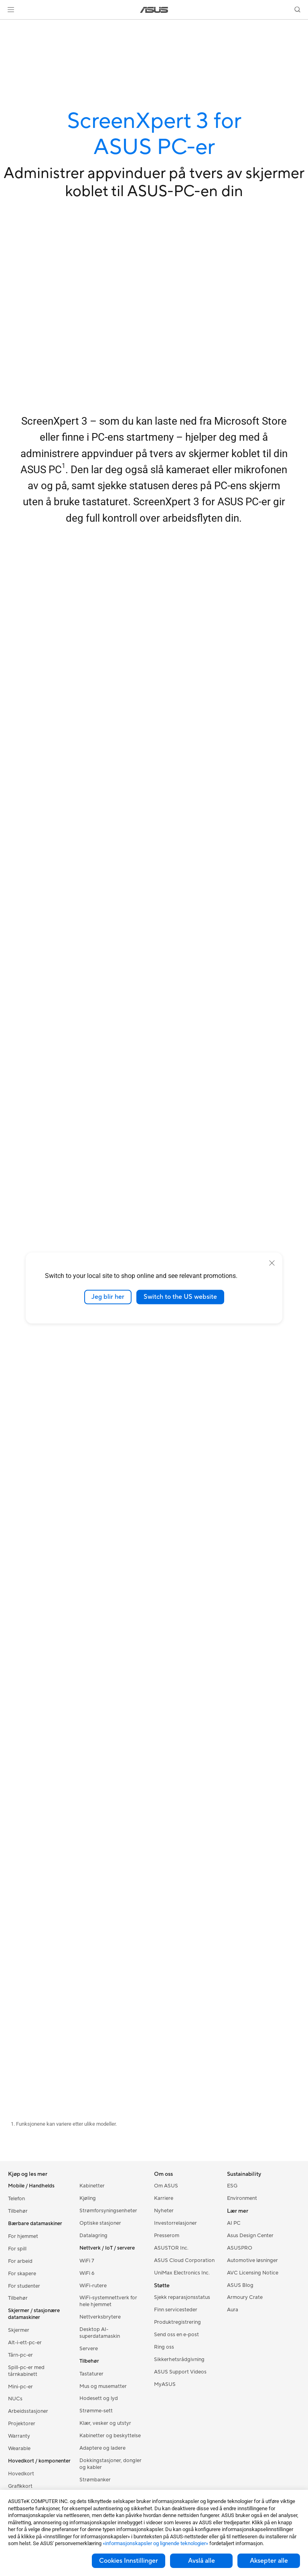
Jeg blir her (107, 1297)
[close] (272, 1263)
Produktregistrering (177, 2322)
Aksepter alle (269, 2561)
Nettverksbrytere (100, 2317)
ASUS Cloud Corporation (184, 2260)
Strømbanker (95, 2480)
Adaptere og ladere (102, 2448)
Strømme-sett (96, 2411)
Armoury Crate (245, 2297)
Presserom (166, 2235)
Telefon (16, 2198)
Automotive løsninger (252, 2260)
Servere (88, 2348)
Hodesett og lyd (98, 2398)
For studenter (24, 2286)
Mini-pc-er (20, 2387)
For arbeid (20, 2261)
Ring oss (164, 2347)
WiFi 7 (86, 2261)
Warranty (19, 2436)
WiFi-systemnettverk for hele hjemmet (108, 2301)
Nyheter (164, 2210)
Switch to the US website (180, 1297)
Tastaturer (91, 2374)
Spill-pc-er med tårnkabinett (26, 2371)
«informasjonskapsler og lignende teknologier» (155, 2543)
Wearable (19, 2448)
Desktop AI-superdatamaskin (99, 2332)
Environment (242, 2198)
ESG (232, 2186)
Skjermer (18, 2330)
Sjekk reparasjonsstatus (182, 2297)
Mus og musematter (103, 2386)
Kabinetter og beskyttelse (110, 2435)
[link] (154, 10)
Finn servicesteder (175, 2310)
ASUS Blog (240, 2285)
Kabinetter (92, 2186)
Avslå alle (201, 2561)
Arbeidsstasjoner (28, 2411)
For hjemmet (23, 2236)
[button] (10, 9)
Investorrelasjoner (175, 2223)
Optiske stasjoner (100, 2223)
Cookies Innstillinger (128, 2561)
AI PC (234, 2223)
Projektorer (21, 2423)
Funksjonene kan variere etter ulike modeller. (66, 2124)
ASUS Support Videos (180, 2372)
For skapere (22, 2273)
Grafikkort (20, 2486)
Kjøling (87, 2198)
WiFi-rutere (93, 2285)
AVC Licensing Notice (252, 2273)
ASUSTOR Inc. (171, 2248)
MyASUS (165, 2384)
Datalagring (93, 2235)
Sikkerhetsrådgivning (179, 2359)
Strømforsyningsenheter (108, 2210)
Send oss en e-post (176, 2334)
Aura (232, 2310)
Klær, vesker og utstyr (105, 2423)
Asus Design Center (250, 2235)
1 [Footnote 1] (63, 466)
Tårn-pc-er (20, 2355)
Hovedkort (21, 2474)
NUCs (15, 2399)
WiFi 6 (86, 2273)
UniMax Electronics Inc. (182, 2273)
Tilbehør (18, 2211)
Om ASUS (166, 2186)
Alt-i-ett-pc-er (25, 2342)
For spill (17, 2249)
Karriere (163, 2198)
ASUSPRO (239, 2248)
